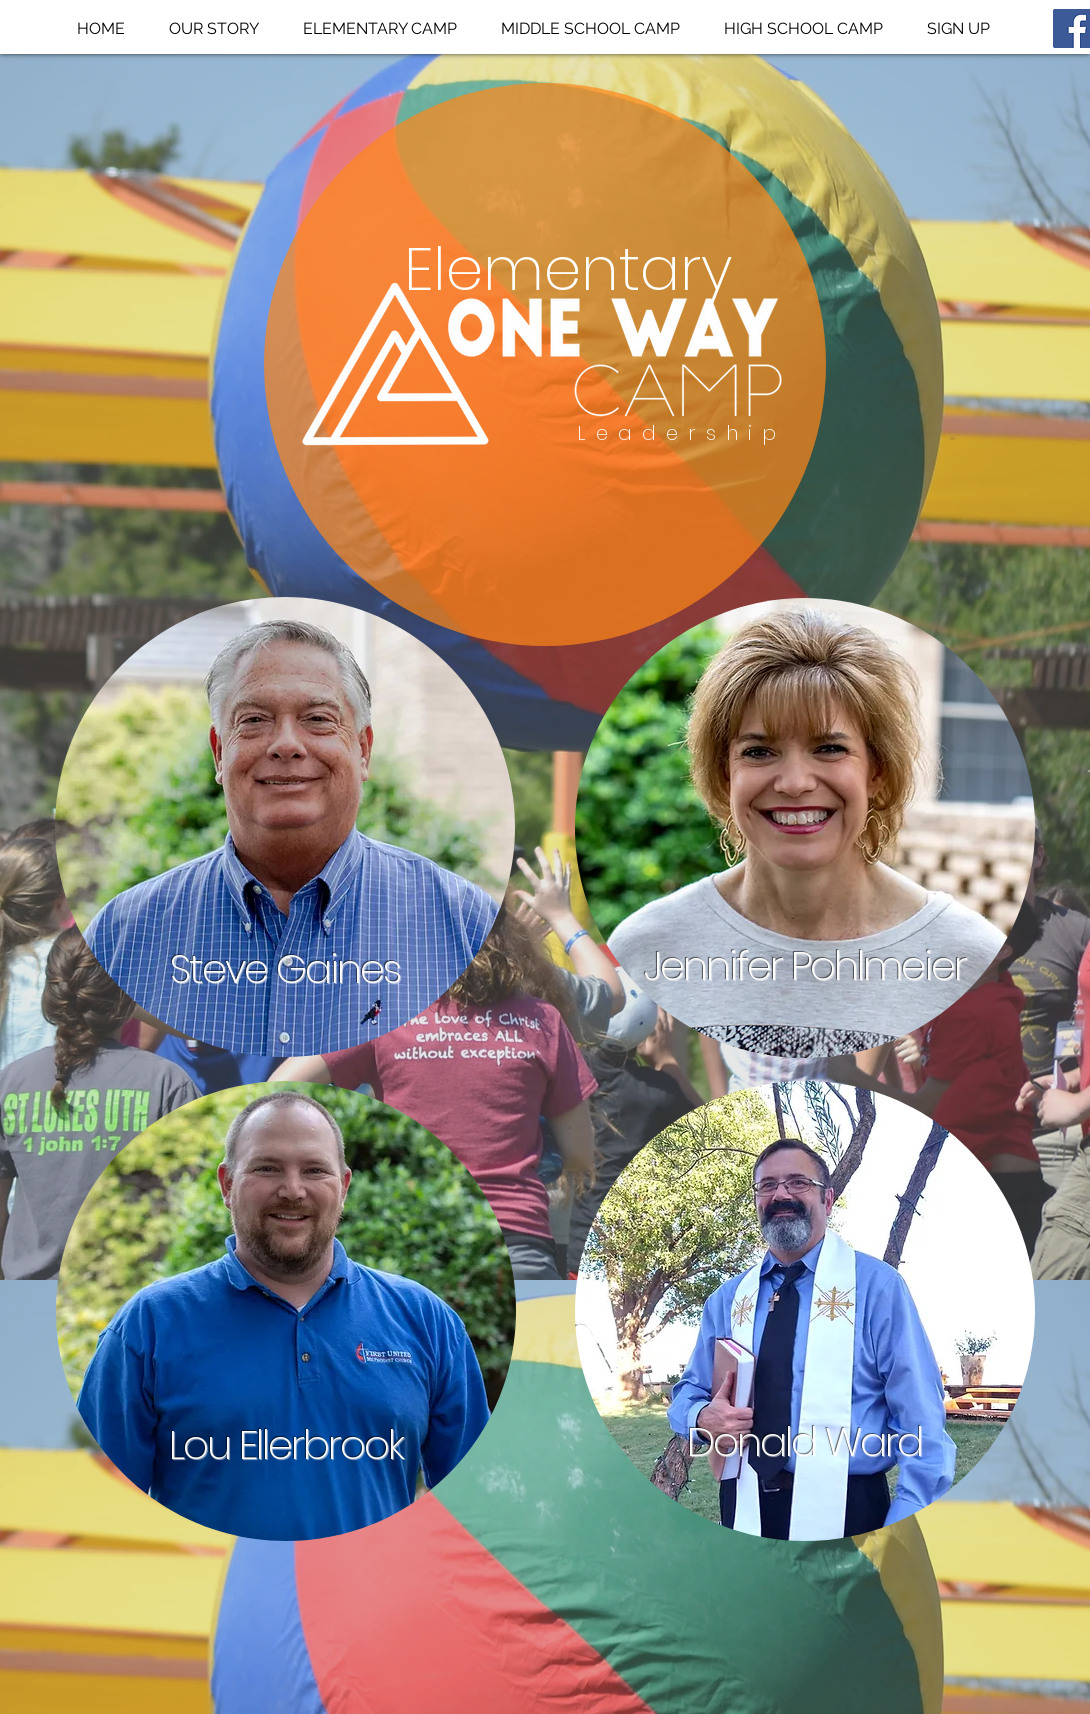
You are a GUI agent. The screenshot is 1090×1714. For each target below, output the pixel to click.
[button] (380, 28)
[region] (285, 827)
